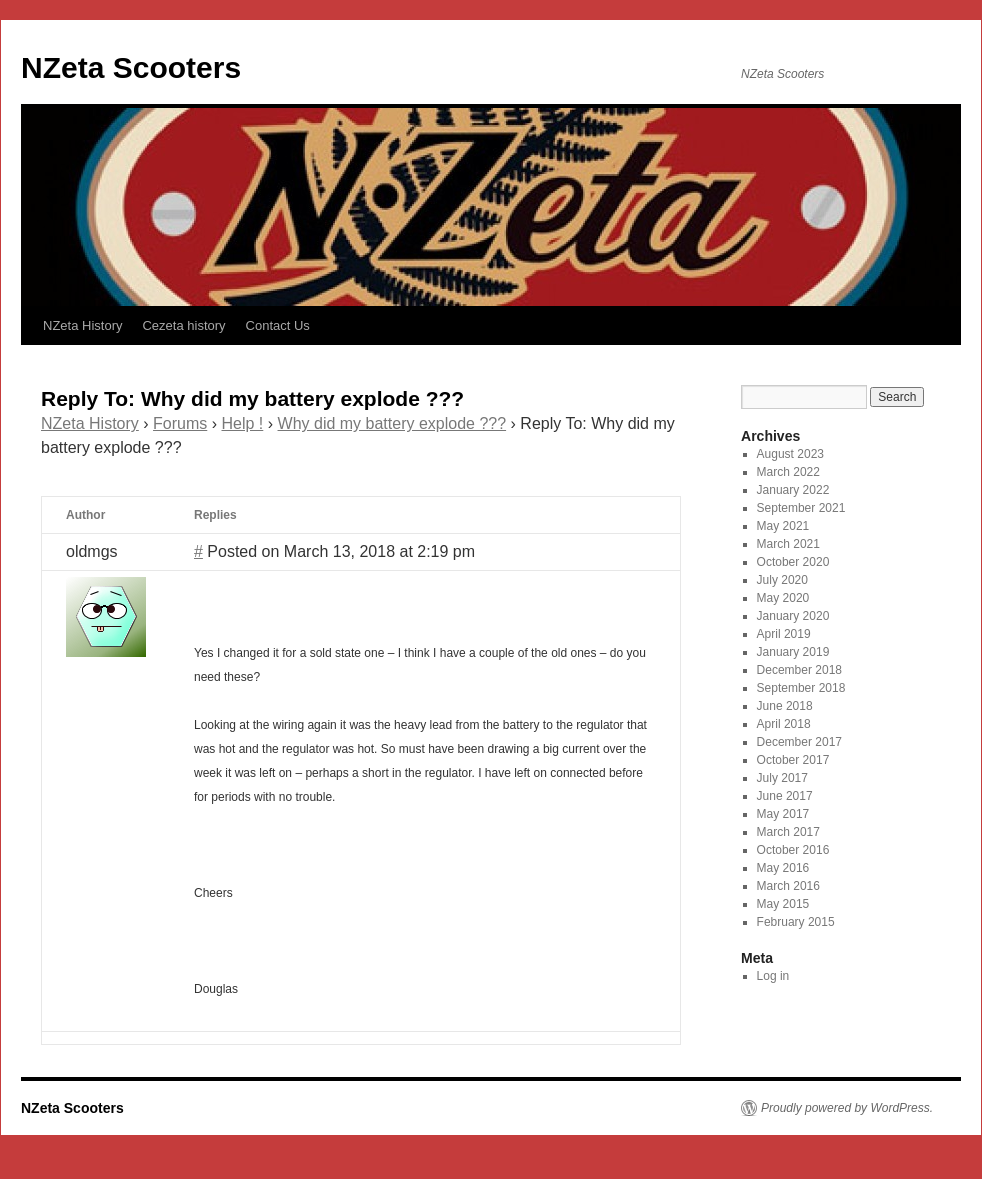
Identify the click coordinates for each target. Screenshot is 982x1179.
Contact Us (278, 325)
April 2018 (784, 724)
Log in (773, 976)
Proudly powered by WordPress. (847, 1108)
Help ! (243, 423)
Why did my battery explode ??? (392, 423)
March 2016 (788, 886)
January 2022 (793, 490)
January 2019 (793, 652)
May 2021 (783, 526)
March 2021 (788, 544)
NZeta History (82, 325)
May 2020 (783, 598)
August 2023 (790, 454)
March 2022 (788, 472)
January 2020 (793, 616)
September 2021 (801, 508)
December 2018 (799, 670)
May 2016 (783, 868)
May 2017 (783, 814)
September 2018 (801, 688)
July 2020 (782, 580)
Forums (180, 423)
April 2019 (784, 634)
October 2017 (793, 760)
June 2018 (785, 706)
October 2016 (793, 850)
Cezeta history (183, 325)
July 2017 (782, 778)
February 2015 (796, 922)
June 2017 (785, 796)
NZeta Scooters (131, 67)
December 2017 (799, 742)
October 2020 (793, 562)
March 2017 (788, 832)
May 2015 (783, 904)
